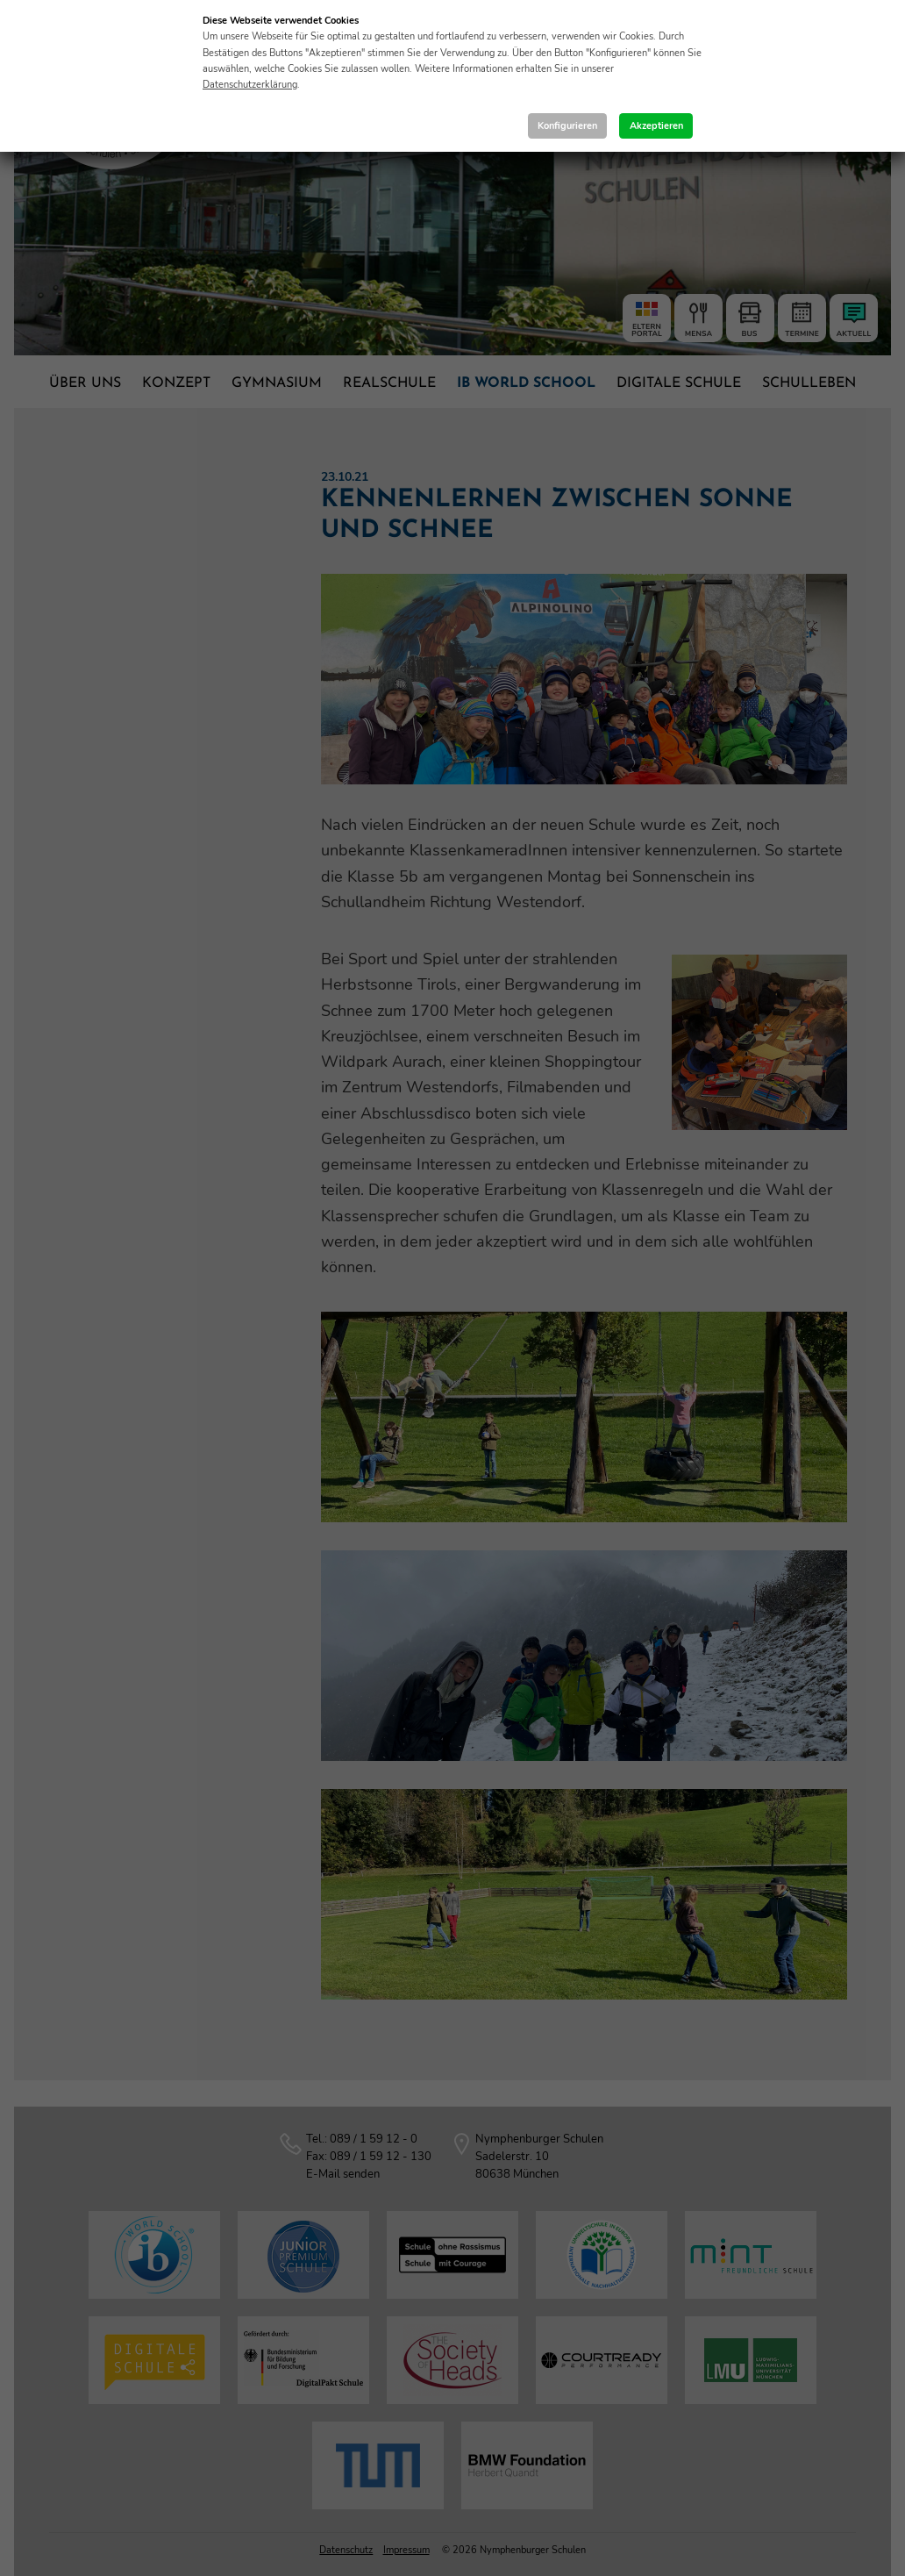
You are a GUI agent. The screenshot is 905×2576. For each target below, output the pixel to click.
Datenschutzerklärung (250, 84)
